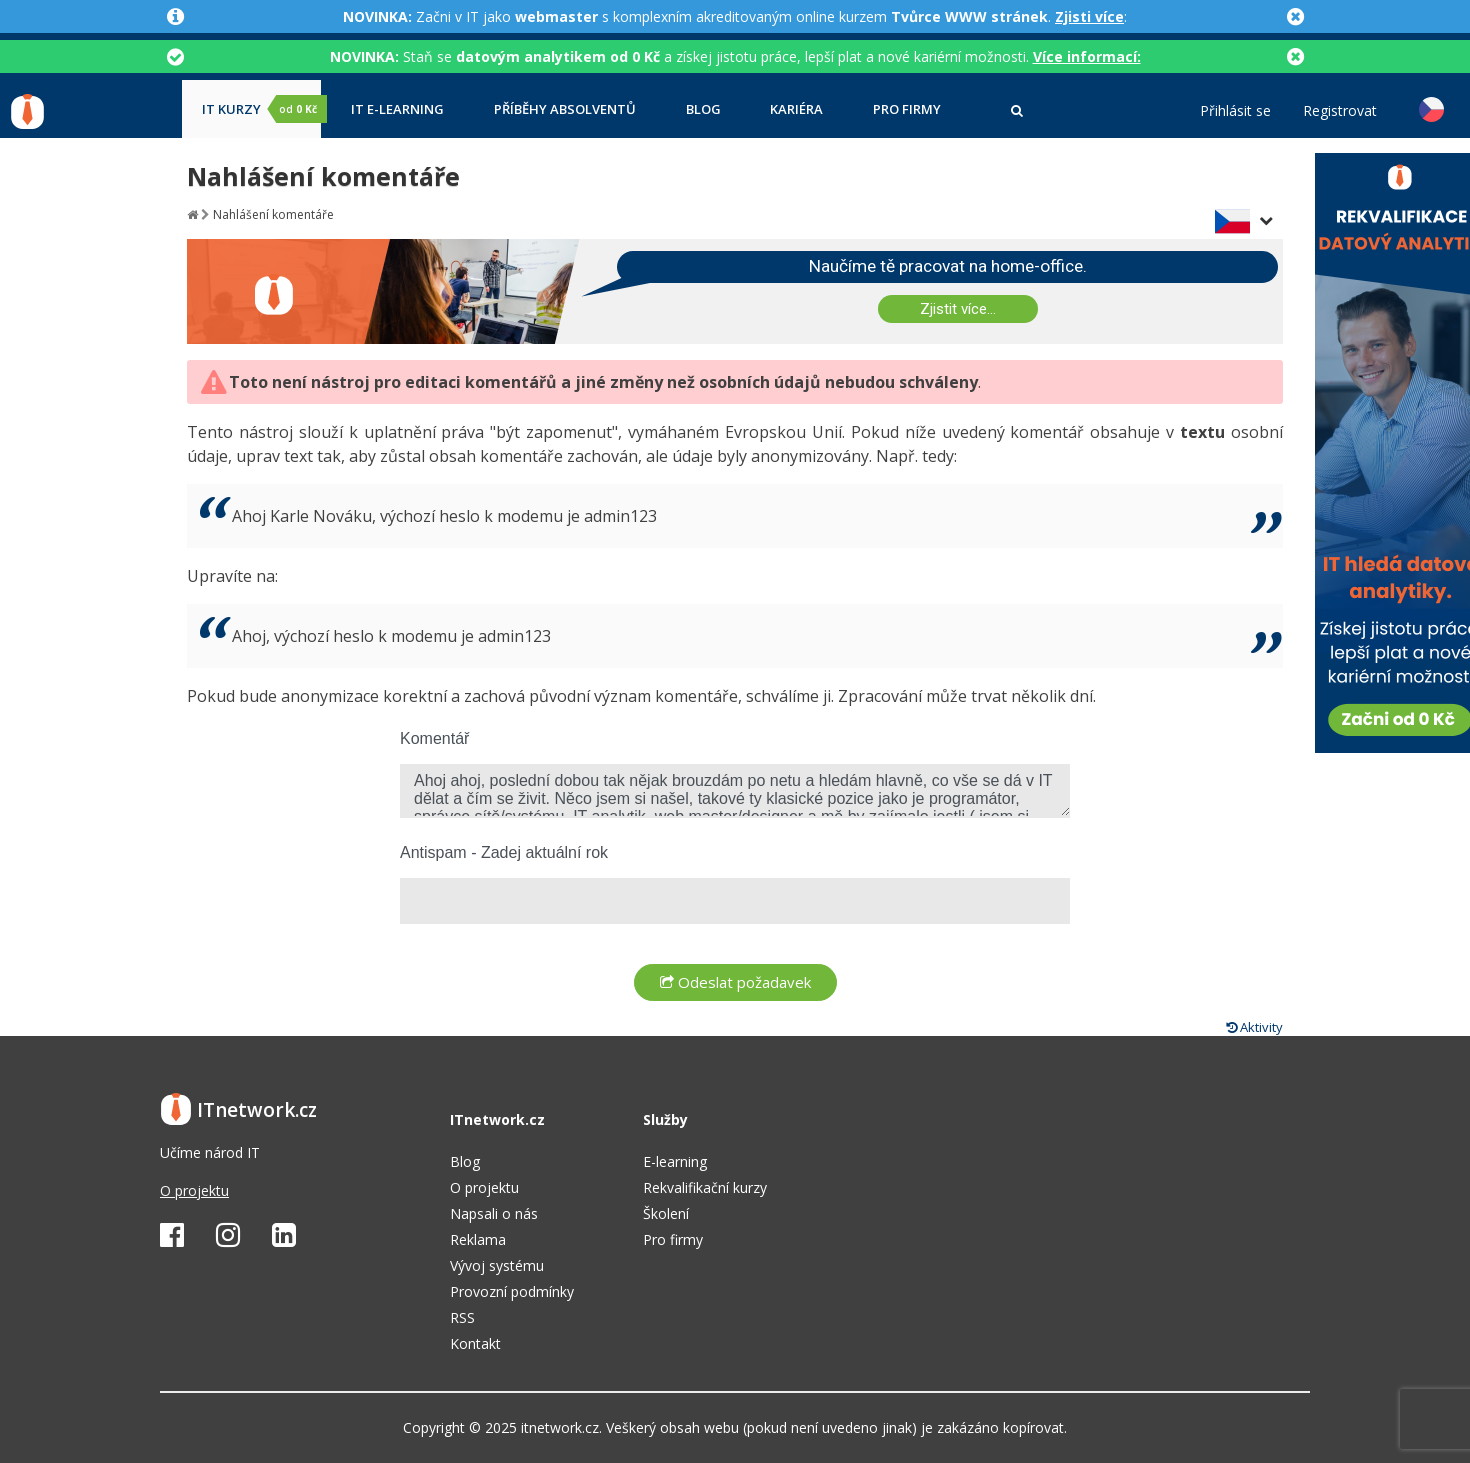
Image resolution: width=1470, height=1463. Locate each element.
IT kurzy (261, 109)
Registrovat (1340, 111)
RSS (462, 1317)
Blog (703, 109)
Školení (666, 1213)
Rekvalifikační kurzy (705, 1187)
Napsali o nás (494, 1213)
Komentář (434, 738)
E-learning (675, 1161)
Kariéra (796, 109)
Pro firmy (907, 109)
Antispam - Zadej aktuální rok (504, 852)
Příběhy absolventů (565, 109)
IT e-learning (397, 109)
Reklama (478, 1239)
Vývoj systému (497, 1265)
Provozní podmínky (512, 1291)
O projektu (194, 1190)
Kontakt (475, 1343)
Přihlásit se (1235, 111)
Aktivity (1254, 1027)
